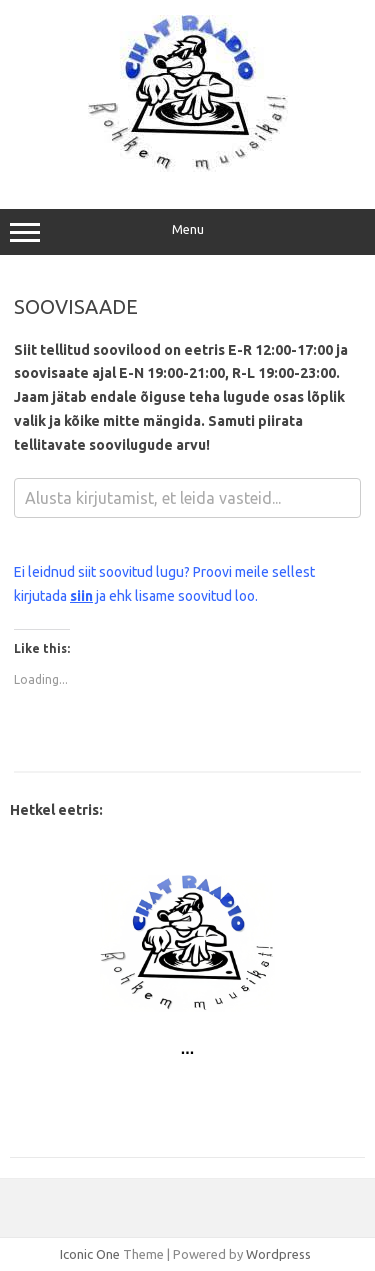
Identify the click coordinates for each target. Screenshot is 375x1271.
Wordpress (278, 1254)
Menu (187, 232)
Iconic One (90, 1254)
